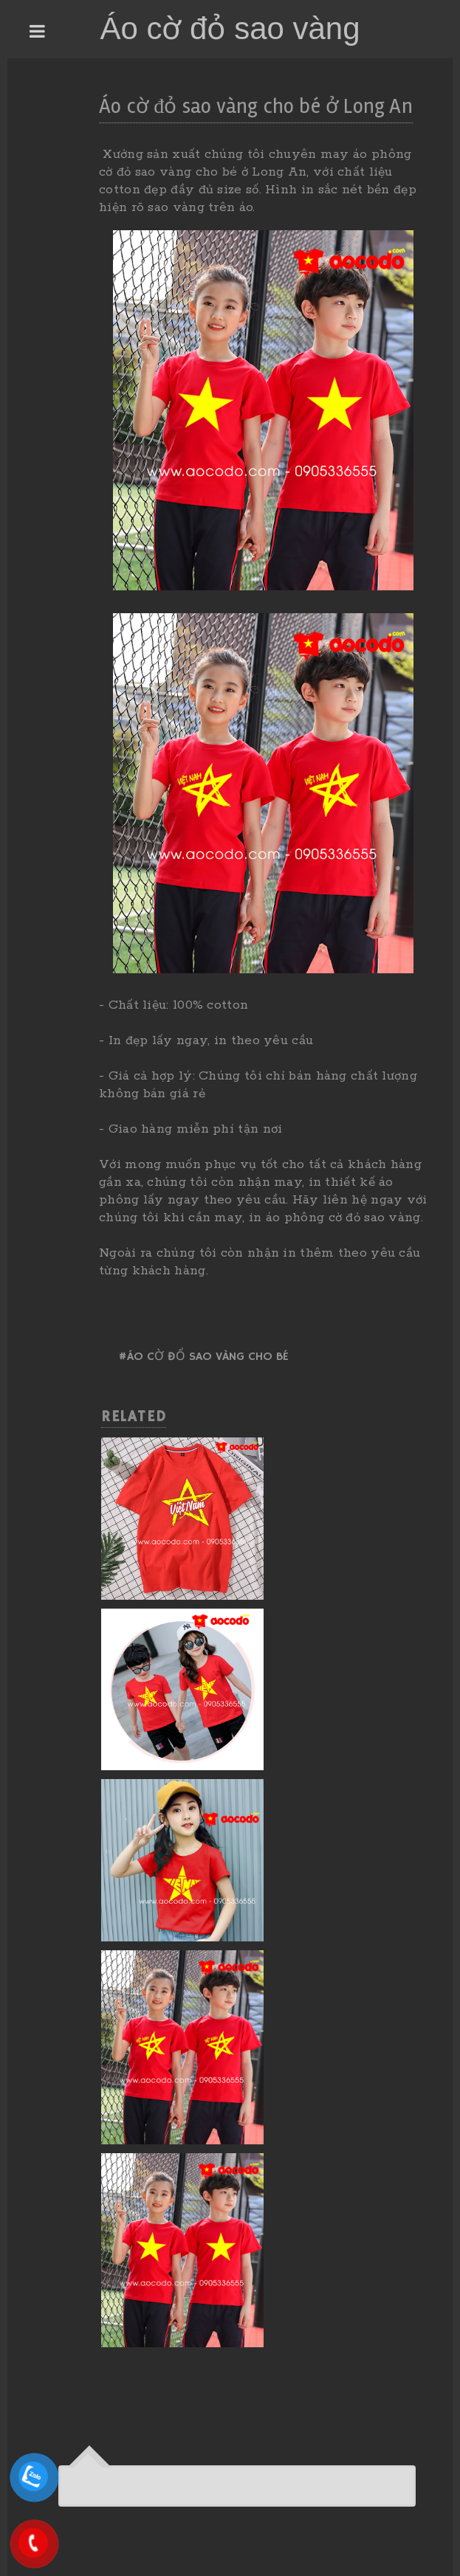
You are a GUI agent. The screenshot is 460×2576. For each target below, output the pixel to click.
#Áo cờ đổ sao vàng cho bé (203, 1357)
